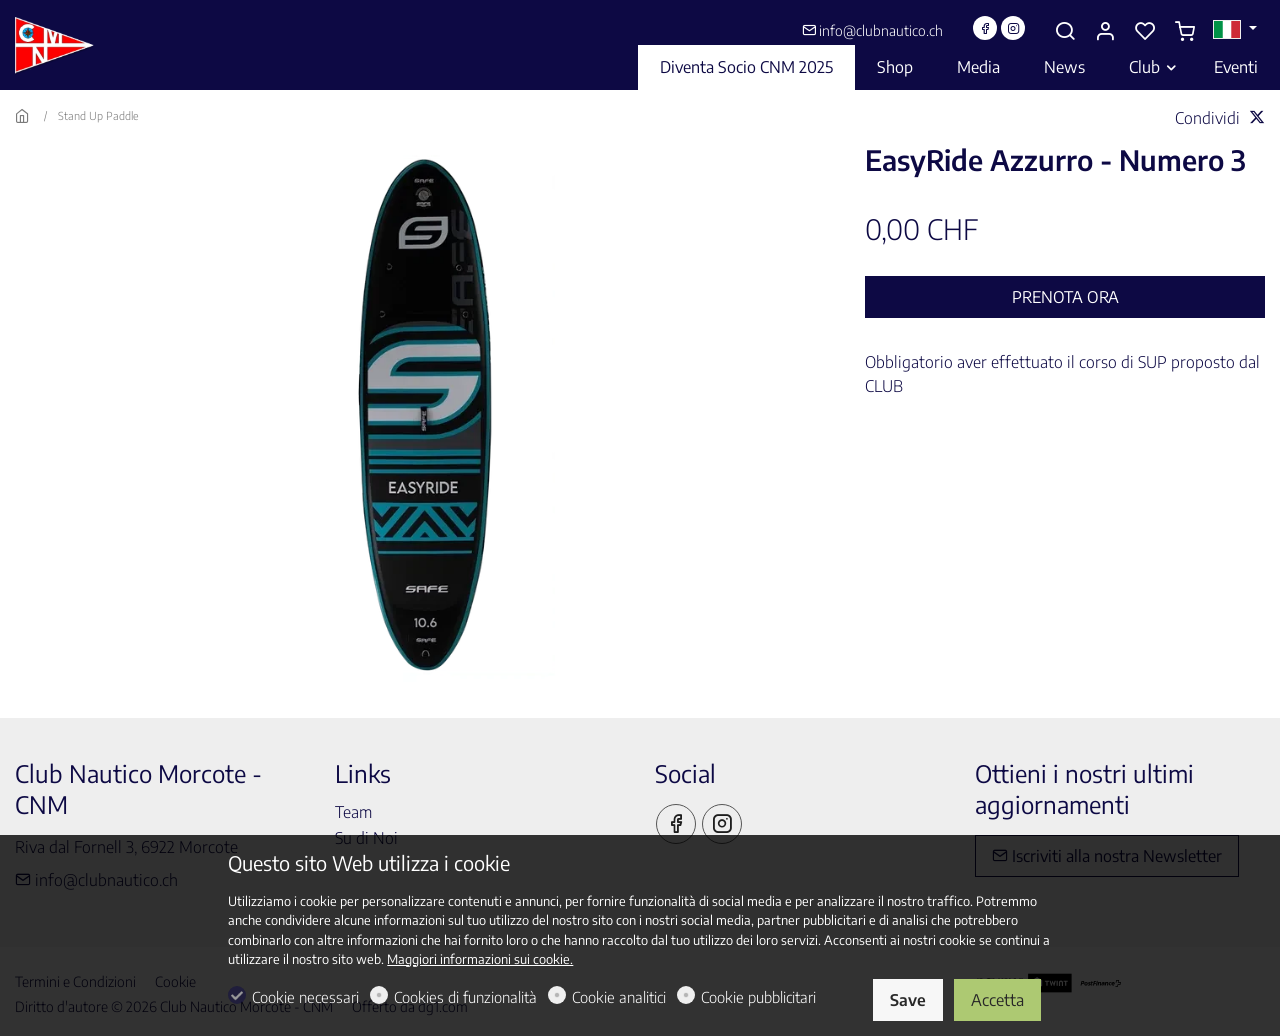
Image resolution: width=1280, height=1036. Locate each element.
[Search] (1065, 31)
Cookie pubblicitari (758, 997)
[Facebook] (985, 28)
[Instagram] (1013, 28)
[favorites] (1145, 31)
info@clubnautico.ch (872, 30)
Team (353, 812)
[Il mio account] (1105, 31)
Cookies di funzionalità (465, 997)
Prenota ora (1065, 297)
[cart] (1185, 31)
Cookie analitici (619, 997)
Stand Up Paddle (98, 115)
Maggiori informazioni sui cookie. (480, 959)
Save (908, 1000)
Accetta (997, 1000)
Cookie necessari (305, 997)
